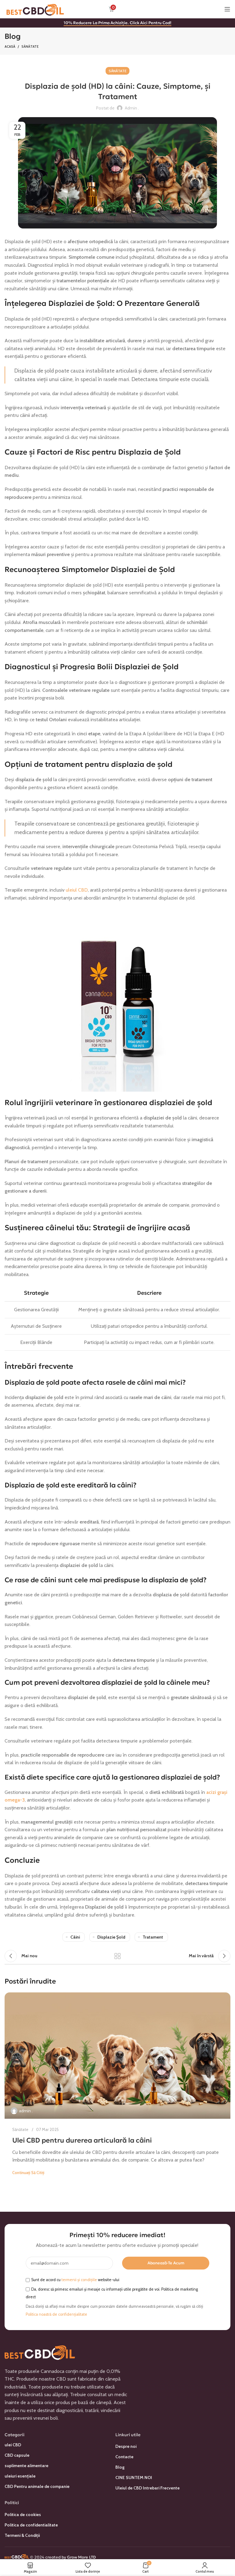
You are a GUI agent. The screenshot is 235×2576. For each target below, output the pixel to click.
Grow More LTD (81, 2557)
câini (75, 1937)
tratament (153, 1937)
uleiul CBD (77, 890)
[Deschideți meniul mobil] (227, 9)
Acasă (10, 46)
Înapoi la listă (117, 1956)
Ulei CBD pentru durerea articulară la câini (82, 2140)
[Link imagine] (40, 2351)
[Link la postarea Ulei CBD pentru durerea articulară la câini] (117, 2055)
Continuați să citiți (28, 2172)
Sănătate (30, 46)
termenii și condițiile (79, 2279)
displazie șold (111, 1937)
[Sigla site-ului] (35, 9)
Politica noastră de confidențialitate (56, 2314)
